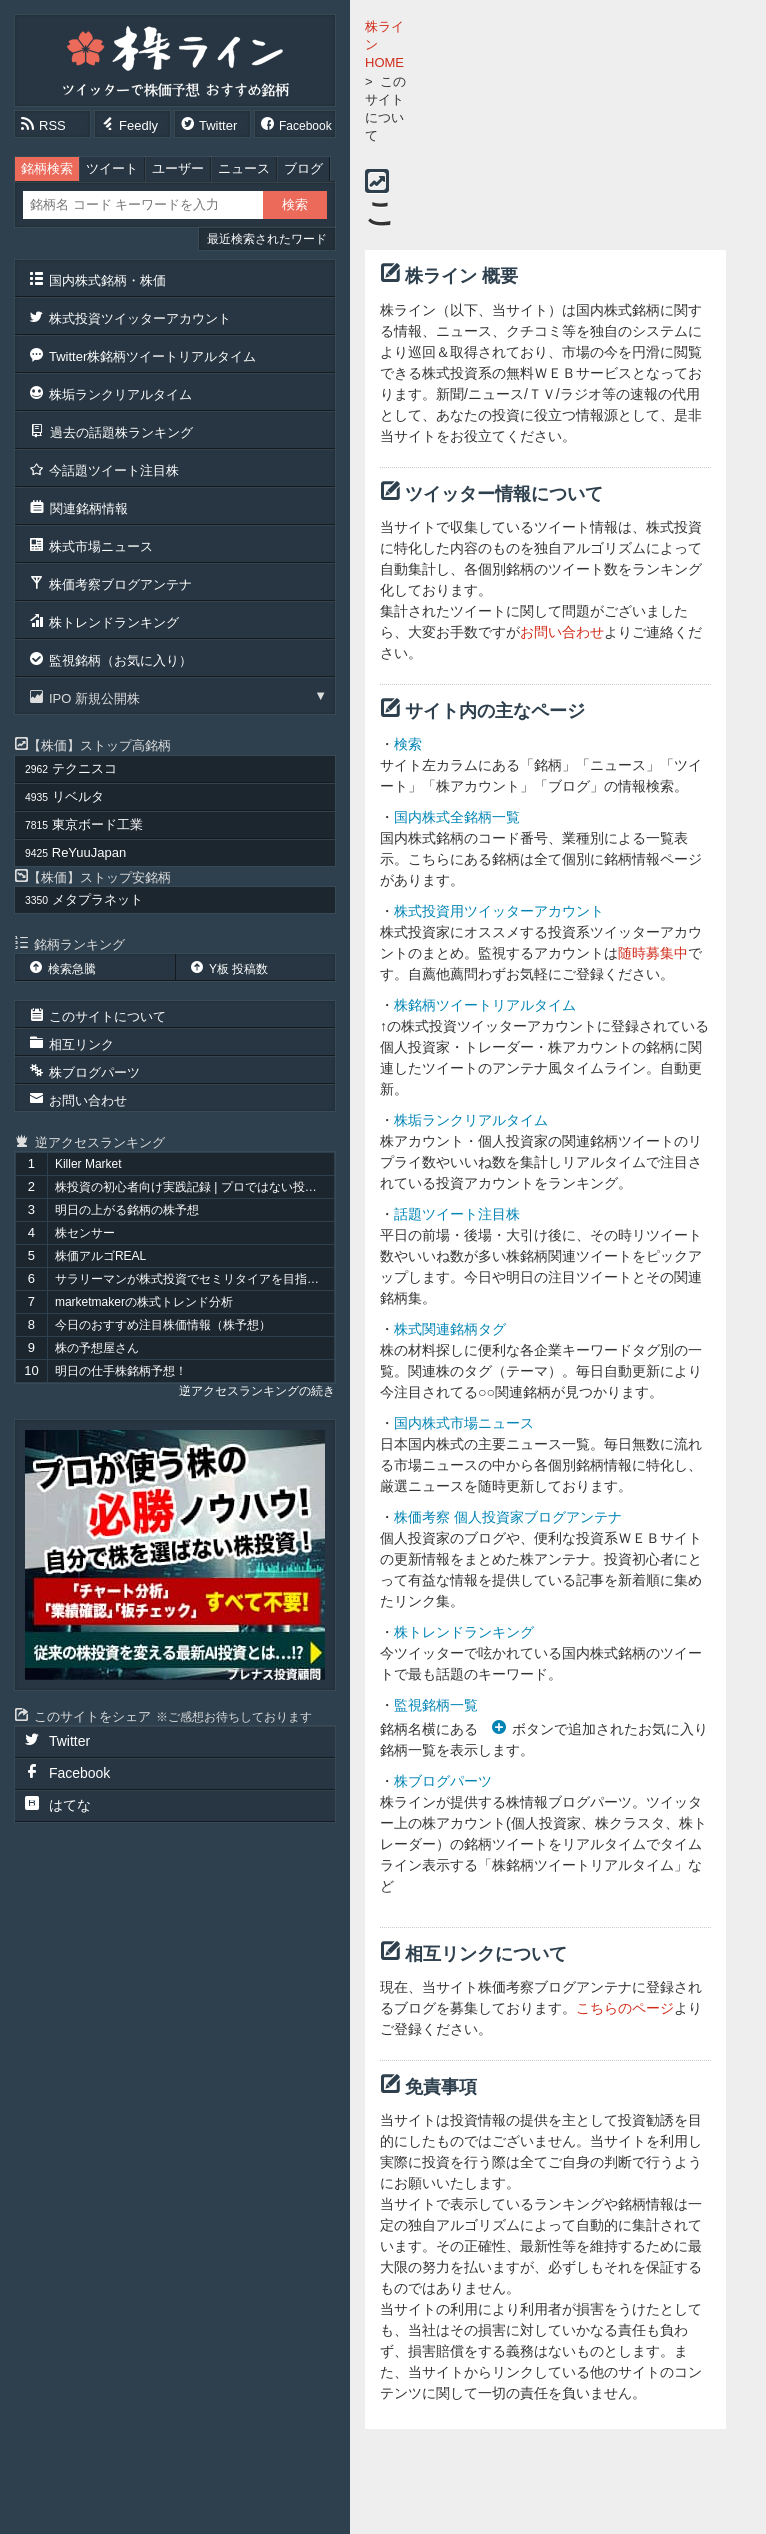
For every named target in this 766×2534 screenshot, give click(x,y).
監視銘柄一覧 (436, 1705)
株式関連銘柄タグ (450, 1329)
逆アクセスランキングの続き (257, 1391)
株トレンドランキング (464, 1632)
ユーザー (178, 168)
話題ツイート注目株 (457, 1214)
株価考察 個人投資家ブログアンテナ (508, 1517)
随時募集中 (653, 953)
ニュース (244, 168)
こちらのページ (625, 2008)
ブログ (303, 168)
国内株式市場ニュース (464, 1423)
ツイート (112, 168)
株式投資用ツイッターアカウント (499, 911)
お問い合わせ (562, 632)
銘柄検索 (47, 168)
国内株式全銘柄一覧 (457, 817)
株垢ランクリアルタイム (471, 1120)
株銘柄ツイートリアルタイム (485, 1005)
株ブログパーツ (443, 1781)
